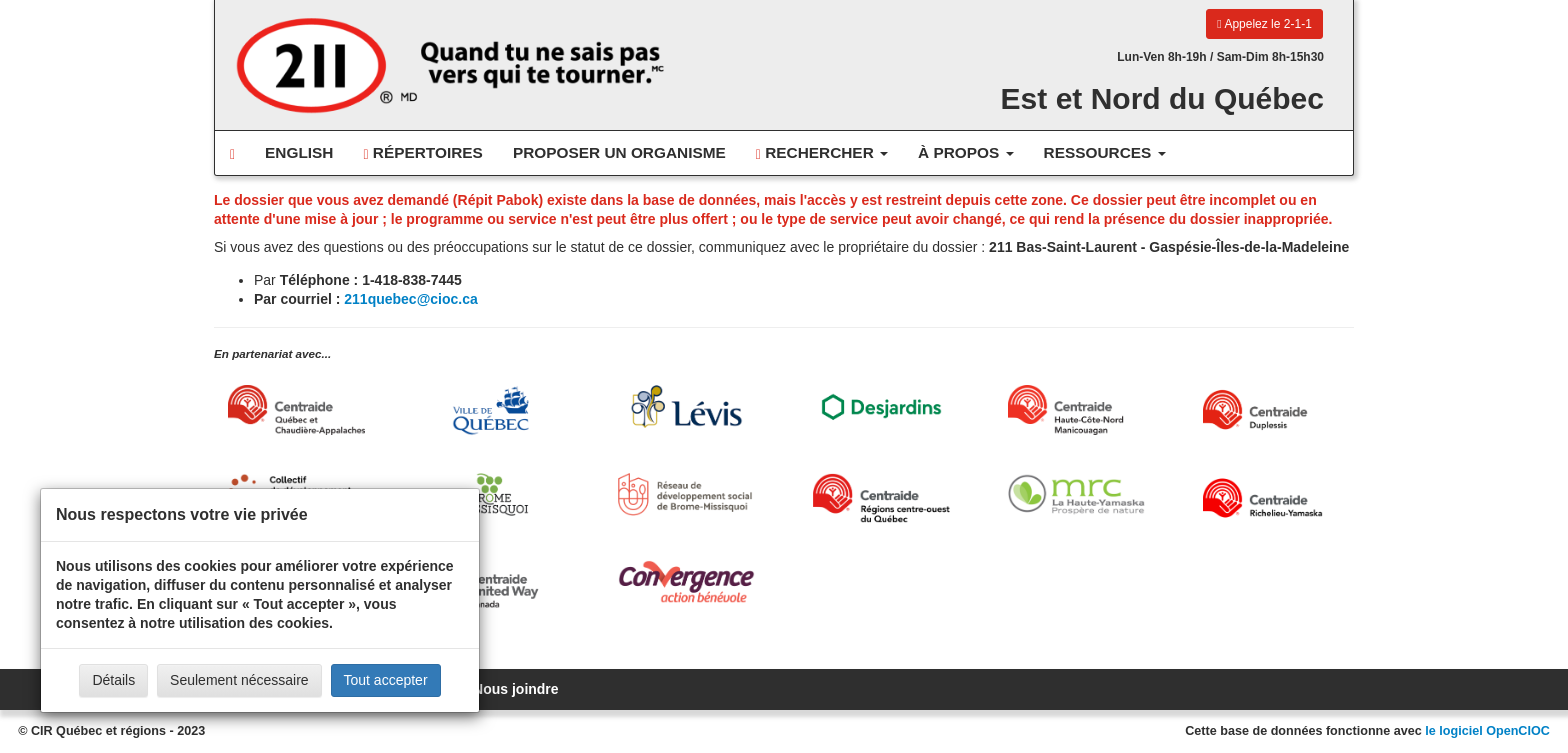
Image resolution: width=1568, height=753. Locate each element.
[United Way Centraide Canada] (491, 585)
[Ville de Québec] (491, 410)
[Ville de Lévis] (686, 406)
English (299, 152)
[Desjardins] (881, 406)
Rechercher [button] (822, 153)
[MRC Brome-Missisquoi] (491, 494)
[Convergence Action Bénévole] (686, 581)
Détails (113, 680)
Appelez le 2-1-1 (1264, 24)
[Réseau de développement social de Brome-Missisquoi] (686, 494)
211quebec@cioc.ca (411, 299)
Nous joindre (516, 689)
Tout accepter (386, 680)
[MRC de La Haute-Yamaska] (1076, 494)
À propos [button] (966, 152)
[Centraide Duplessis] (1271, 410)
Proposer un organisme (619, 152)
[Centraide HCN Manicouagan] (1076, 410)
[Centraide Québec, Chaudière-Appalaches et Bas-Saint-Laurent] (296, 410)
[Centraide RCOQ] (881, 498)
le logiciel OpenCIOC (1487, 731)
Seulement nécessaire (239, 680)
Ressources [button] (1105, 152)
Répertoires (422, 153)
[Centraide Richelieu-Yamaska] (1271, 498)
